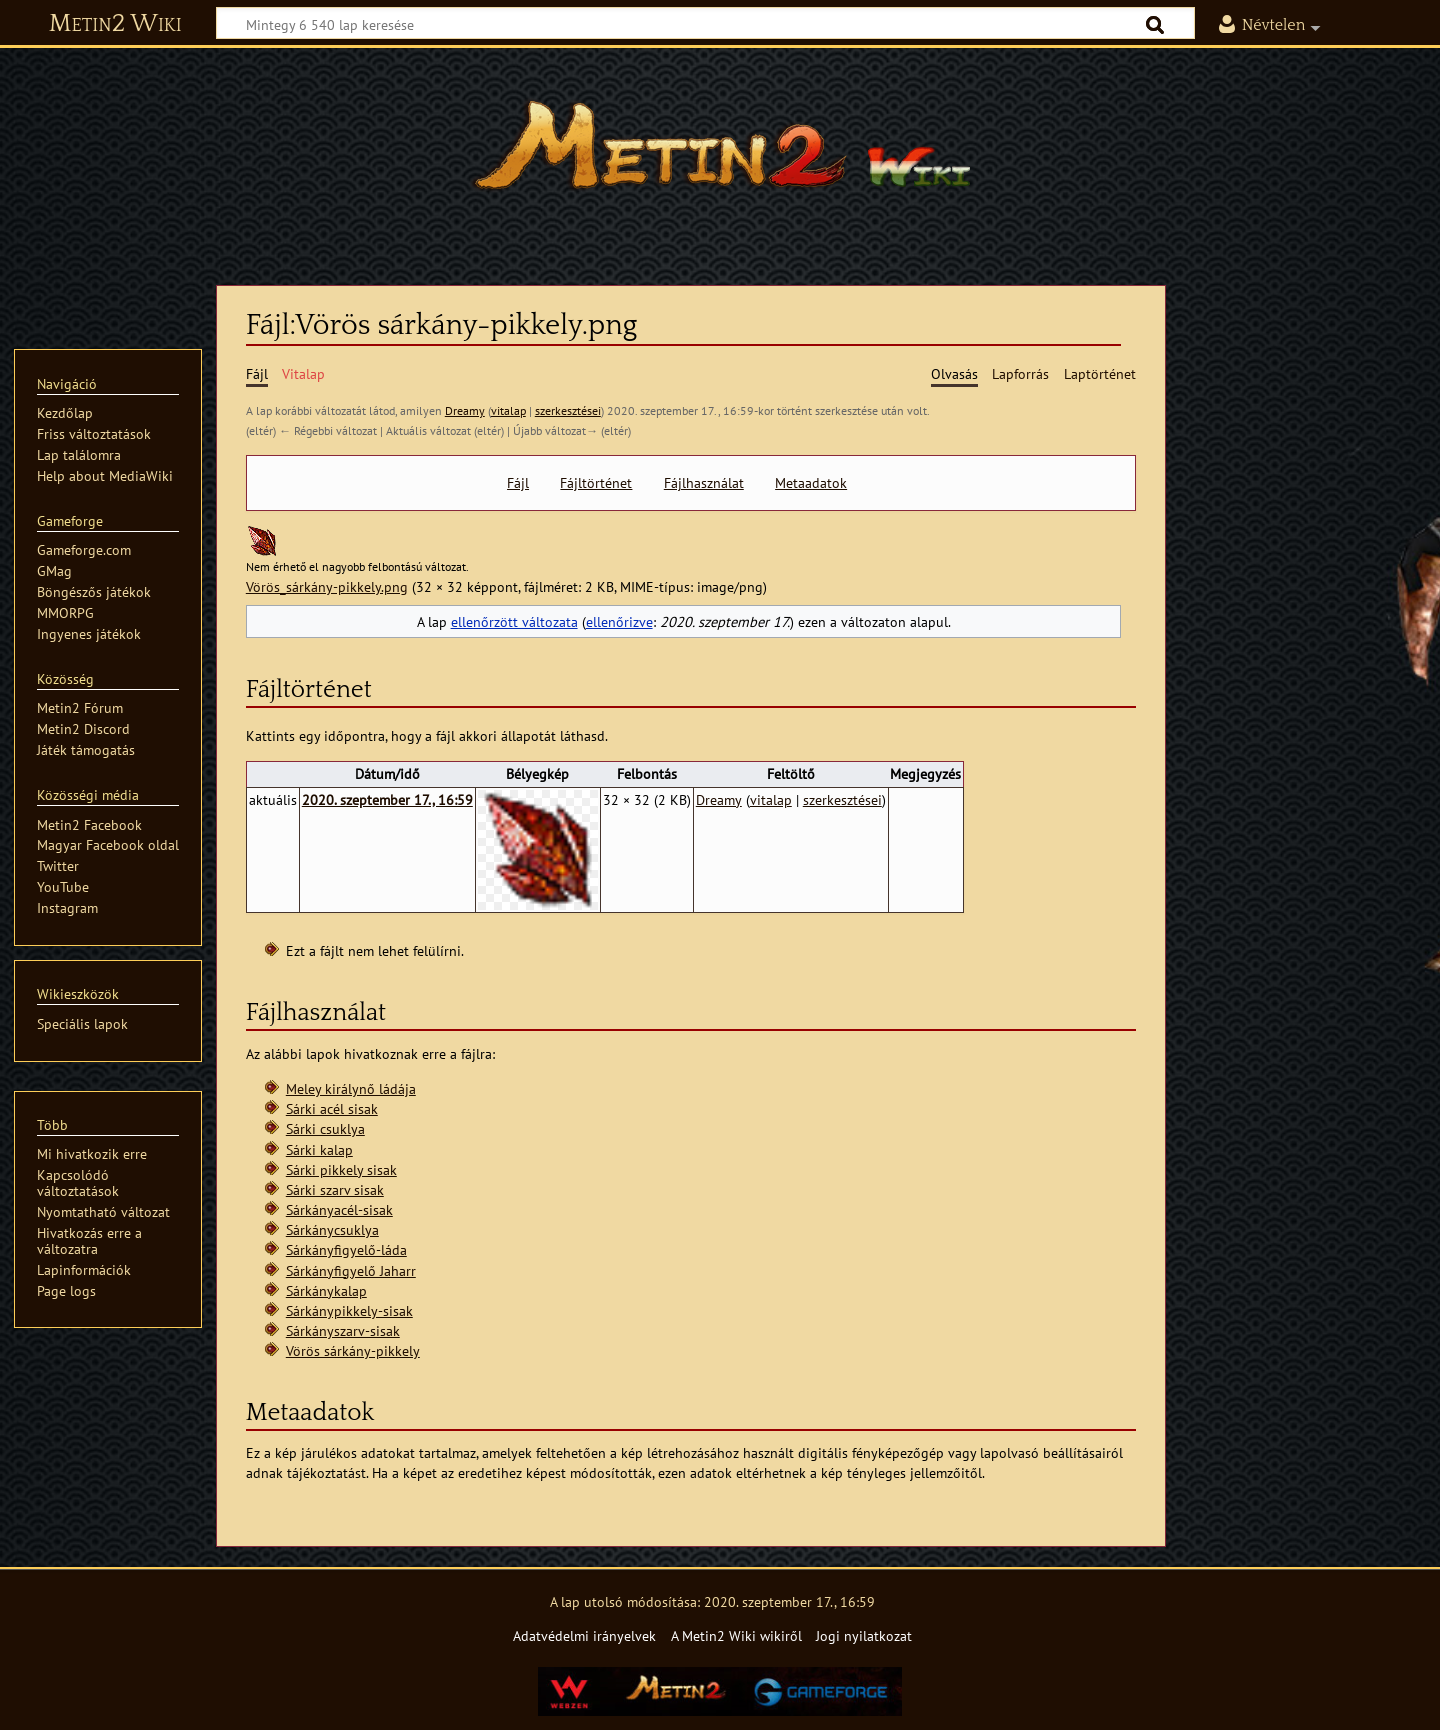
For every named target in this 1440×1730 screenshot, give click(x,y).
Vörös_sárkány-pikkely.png (327, 586)
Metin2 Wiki (115, 24)
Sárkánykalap (326, 1290)
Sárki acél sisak (332, 1108)
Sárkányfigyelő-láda (346, 1249)
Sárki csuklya (325, 1128)
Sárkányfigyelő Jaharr (351, 1270)
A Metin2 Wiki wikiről (736, 1635)
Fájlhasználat (704, 483)
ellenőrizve (619, 621)
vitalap (508, 410)
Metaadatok (811, 483)
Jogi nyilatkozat (864, 1635)
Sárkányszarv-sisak (343, 1330)
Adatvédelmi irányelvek (584, 1635)
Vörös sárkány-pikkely (353, 1350)
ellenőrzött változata (514, 621)
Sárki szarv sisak (335, 1189)
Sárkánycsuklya (332, 1229)
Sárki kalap (319, 1149)
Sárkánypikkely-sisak (349, 1310)
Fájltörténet (596, 483)
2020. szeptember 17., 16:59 (387, 799)
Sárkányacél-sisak (339, 1209)
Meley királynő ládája (351, 1088)
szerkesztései (568, 410)
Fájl (518, 483)
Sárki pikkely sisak (341, 1169)
